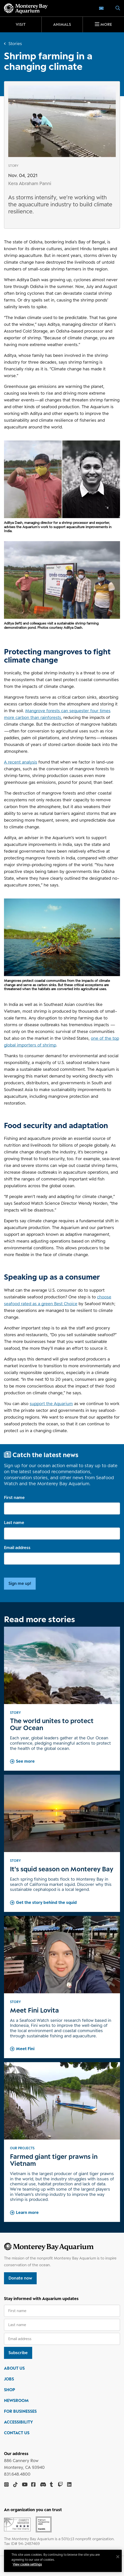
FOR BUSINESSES (20, 2411)
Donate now (20, 2278)
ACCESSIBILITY (18, 2422)
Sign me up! (19, 1583)
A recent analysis (20, 762)
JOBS (9, 2378)
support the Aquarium (51, 1403)
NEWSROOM (16, 2400)
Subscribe (18, 2352)
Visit (21, 24)
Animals (62, 24)
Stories (15, 43)
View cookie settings (27, 2564)
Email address (17, 1547)
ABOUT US (14, 2368)
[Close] (117, 2556)
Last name (14, 1522)
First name (14, 1497)
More (106, 24)
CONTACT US (16, 2432)
